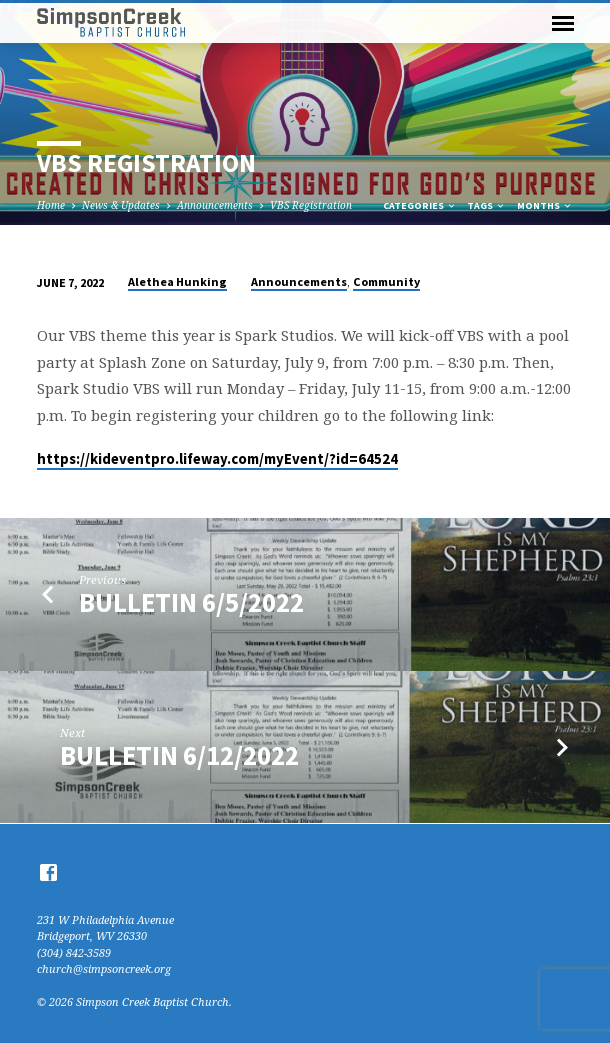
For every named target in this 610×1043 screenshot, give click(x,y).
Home (51, 205)
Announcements (215, 205)
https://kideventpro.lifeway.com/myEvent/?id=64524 (217, 459)
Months (545, 205)
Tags (486, 205)
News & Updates (121, 205)
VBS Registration (311, 205)
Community (386, 281)
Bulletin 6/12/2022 (179, 755)
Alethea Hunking (177, 281)
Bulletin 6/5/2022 (191, 602)
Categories (420, 205)
